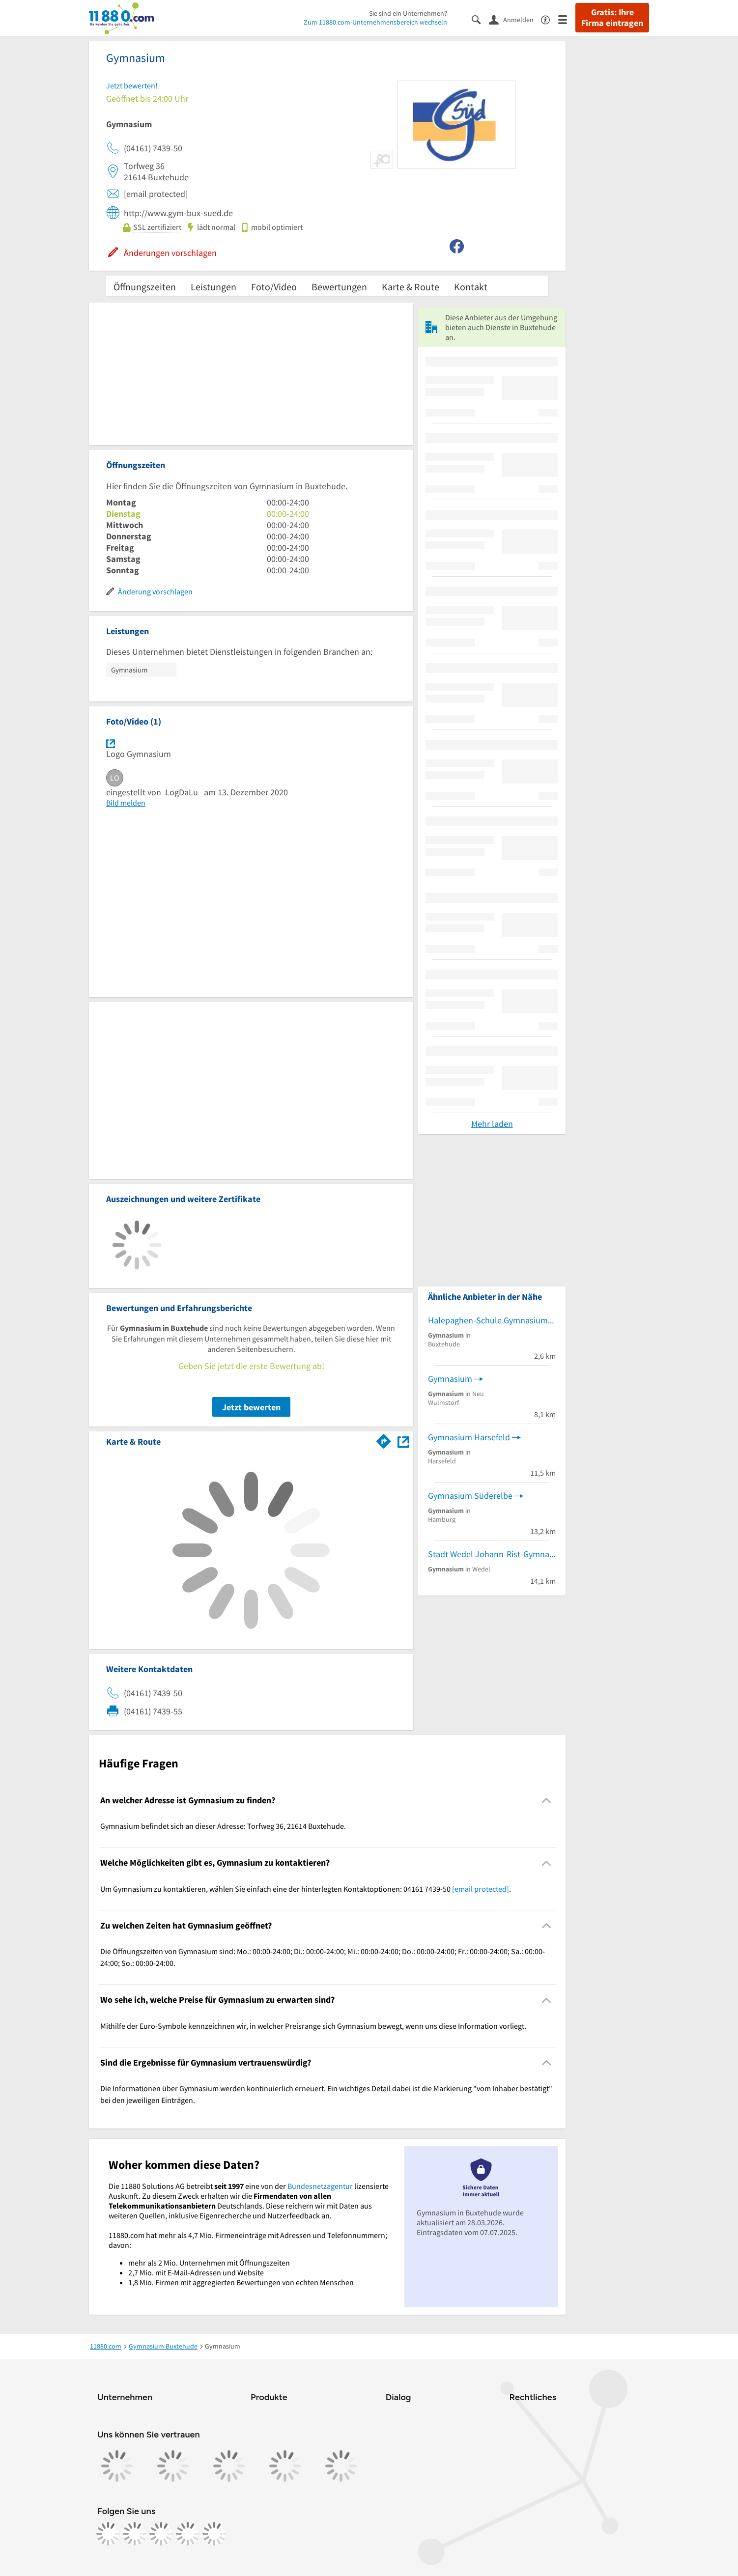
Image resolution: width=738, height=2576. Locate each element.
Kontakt (470, 286)
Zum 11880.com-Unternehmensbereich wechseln (375, 22)
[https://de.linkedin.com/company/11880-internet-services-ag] (188, 2534)
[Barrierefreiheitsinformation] (549, 19)
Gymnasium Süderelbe (470, 1495)
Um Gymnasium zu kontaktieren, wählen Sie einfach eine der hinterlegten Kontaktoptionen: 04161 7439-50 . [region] (305, 1889)
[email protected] (480, 1889)
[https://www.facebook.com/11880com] (108, 2534)
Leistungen (213, 286)
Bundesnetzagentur (320, 2186)
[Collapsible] (547, 1800)
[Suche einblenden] (480, 19)
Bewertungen (339, 286)
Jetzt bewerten (251, 1407)
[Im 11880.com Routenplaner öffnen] (383, 1439)
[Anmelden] (515, 19)
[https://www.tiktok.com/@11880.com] (161, 2534)
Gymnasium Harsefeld (469, 1437)
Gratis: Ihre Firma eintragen (612, 17)
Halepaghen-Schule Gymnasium (488, 1320)
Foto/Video (274, 286)
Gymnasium (450, 1378)
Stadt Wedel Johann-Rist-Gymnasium (492, 1554)
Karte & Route (410, 286)
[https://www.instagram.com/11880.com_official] (134, 2534)
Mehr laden (492, 1123)
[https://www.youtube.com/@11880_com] (214, 2534)
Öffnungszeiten (145, 286)
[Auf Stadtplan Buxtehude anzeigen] (403, 1441)
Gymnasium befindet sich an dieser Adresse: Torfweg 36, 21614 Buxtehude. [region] (223, 1826)
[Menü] (566, 19)
